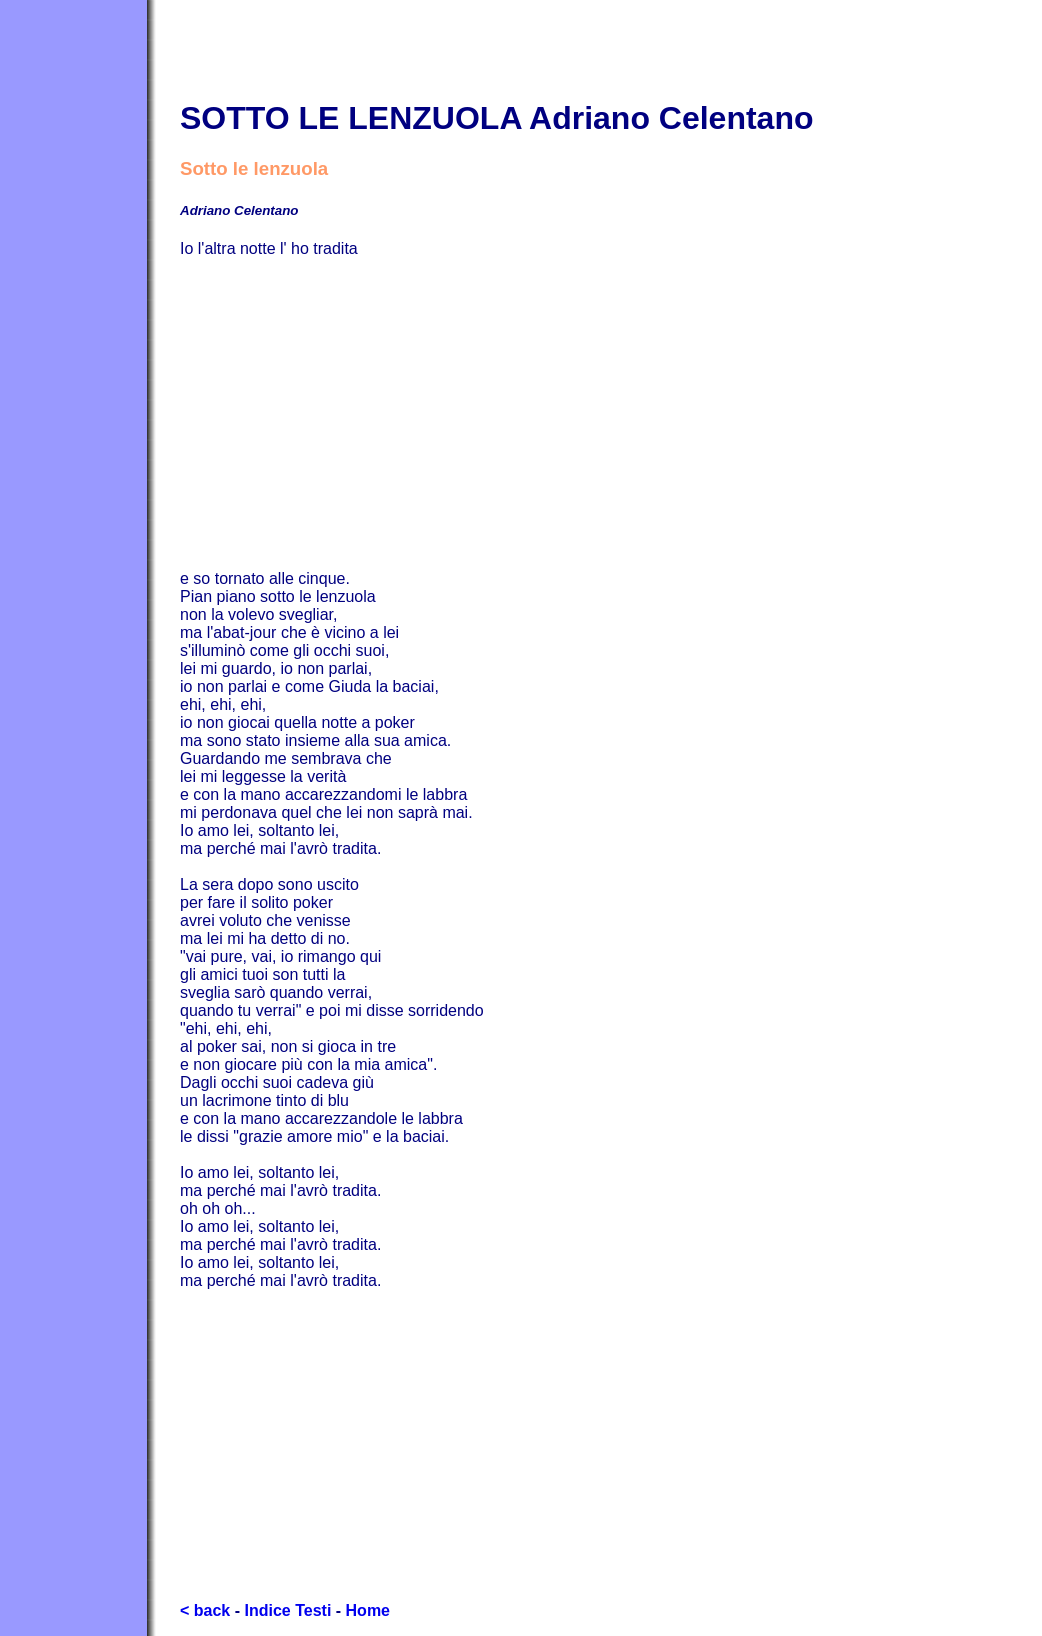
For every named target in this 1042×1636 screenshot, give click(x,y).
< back (205, 1610)
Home (368, 1610)
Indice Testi (287, 1610)
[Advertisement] (611, 414)
